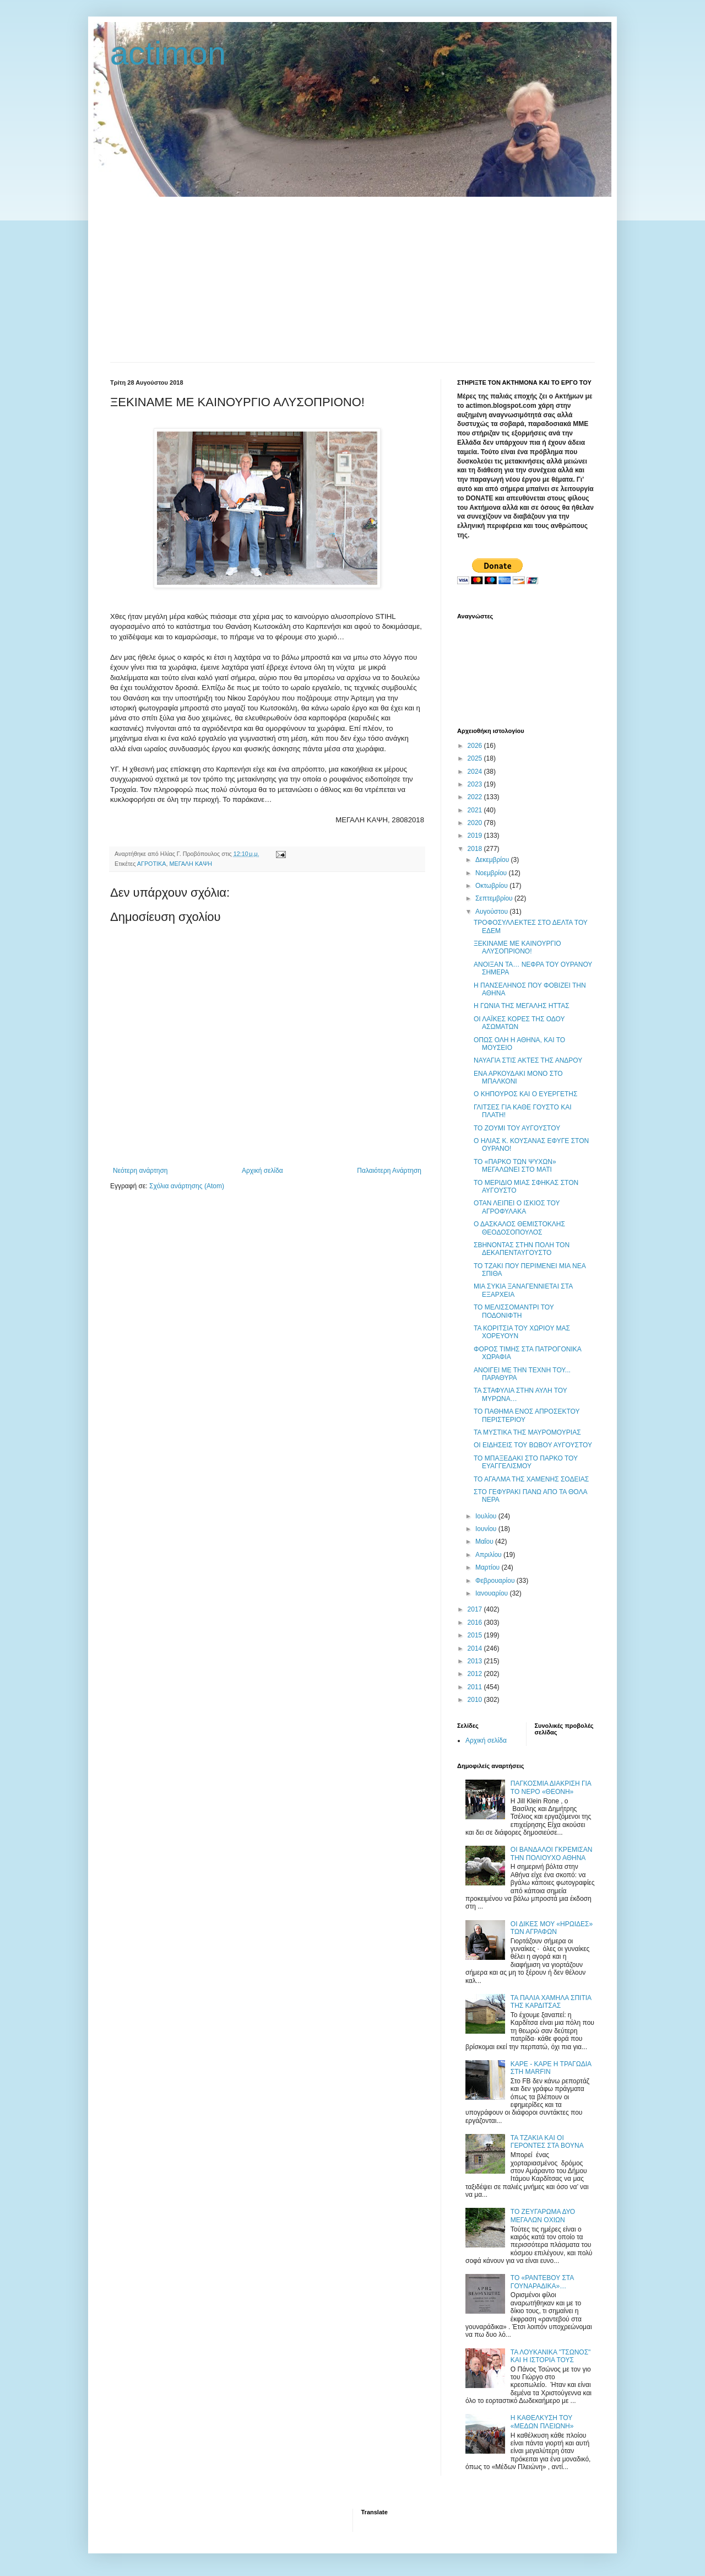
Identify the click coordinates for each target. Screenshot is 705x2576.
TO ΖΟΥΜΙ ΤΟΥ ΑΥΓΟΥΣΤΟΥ (517, 1128)
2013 (476, 1661)
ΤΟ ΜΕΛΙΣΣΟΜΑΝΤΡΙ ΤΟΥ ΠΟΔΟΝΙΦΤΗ (514, 1311)
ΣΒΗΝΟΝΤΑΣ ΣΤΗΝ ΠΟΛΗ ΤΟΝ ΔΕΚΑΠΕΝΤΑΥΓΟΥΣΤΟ (522, 1249)
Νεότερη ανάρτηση (140, 1170)
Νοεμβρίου (492, 873)
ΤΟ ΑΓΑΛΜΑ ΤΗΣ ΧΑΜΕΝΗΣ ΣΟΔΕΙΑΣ (531, 1479)
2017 (476, 1609)
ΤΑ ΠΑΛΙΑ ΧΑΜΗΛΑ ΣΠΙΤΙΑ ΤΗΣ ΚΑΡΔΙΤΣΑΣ (551, 2001)
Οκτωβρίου (492, 886)
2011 (476, 1687)
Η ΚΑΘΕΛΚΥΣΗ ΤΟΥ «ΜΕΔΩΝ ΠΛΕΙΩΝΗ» (542, 2421)
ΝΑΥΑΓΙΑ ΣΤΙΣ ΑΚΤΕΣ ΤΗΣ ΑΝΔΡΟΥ (528, 1060)
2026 (476, 746)
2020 (476, 823)
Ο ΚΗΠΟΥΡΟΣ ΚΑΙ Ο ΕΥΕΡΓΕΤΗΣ (525, 1094)
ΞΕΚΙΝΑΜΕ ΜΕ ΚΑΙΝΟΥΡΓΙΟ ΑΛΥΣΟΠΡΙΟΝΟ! (517, 947)
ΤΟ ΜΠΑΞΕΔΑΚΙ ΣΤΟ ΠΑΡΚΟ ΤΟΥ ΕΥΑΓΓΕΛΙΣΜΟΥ (526, 1462)
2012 (476, 1674)
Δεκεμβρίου (493, 860)
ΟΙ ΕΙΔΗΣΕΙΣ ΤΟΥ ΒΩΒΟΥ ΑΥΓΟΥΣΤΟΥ (533, 1445)
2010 (476, 1700)
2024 (476, 771)
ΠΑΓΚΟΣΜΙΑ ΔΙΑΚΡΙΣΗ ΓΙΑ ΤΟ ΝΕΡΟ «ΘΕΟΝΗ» (551, 1787)
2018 (476, 849)
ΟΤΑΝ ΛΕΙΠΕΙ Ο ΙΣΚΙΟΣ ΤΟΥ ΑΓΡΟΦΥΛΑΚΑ (517, 1207)
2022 (476, 797)
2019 (476, 835)
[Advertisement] (352, 279)
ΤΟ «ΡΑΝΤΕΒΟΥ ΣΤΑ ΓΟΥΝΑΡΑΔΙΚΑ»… (542, 2281)
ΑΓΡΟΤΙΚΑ (151, 863)
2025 (476, 758)
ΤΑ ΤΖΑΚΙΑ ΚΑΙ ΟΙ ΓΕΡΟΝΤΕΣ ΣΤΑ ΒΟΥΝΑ (547, 2141)
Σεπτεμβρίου (494, 898)
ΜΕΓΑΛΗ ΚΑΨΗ (191, 863)
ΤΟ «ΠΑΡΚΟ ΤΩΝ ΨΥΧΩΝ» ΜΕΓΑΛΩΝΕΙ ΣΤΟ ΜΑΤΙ (515, 1165)
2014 (476, 1648)
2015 (476, 1635)
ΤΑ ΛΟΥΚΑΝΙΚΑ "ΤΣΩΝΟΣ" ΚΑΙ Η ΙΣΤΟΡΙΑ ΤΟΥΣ (551, 2356)
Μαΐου (485, 1541)
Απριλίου (489, 1555)
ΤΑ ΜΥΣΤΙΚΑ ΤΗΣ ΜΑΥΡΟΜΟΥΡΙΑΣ (527, 1432)
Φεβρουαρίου (496, 1581)
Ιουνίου (486, 1529)
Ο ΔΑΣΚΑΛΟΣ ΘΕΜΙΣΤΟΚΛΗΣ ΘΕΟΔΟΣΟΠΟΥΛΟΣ (519, 1228)
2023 (476, 784)
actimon (168, 53)
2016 (476, 1622)
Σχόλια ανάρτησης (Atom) (186, 1186)
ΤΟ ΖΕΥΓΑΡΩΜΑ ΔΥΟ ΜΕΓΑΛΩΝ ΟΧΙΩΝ (543, 2215)
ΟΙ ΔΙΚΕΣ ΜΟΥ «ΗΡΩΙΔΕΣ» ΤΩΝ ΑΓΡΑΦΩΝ (552, 1928)
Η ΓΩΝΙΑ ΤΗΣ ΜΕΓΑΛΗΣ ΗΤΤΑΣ (522, 1006)
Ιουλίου (486, 1516)
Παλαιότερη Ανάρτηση (389, 1170)
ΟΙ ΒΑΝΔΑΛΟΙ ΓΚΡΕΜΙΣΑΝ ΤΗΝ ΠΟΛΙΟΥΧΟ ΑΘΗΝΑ (552, 1853)
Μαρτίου (488, 1567)
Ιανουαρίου (492, 1593)
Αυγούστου (492, 911)
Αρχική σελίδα (262, 1170)
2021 (476, 810)
